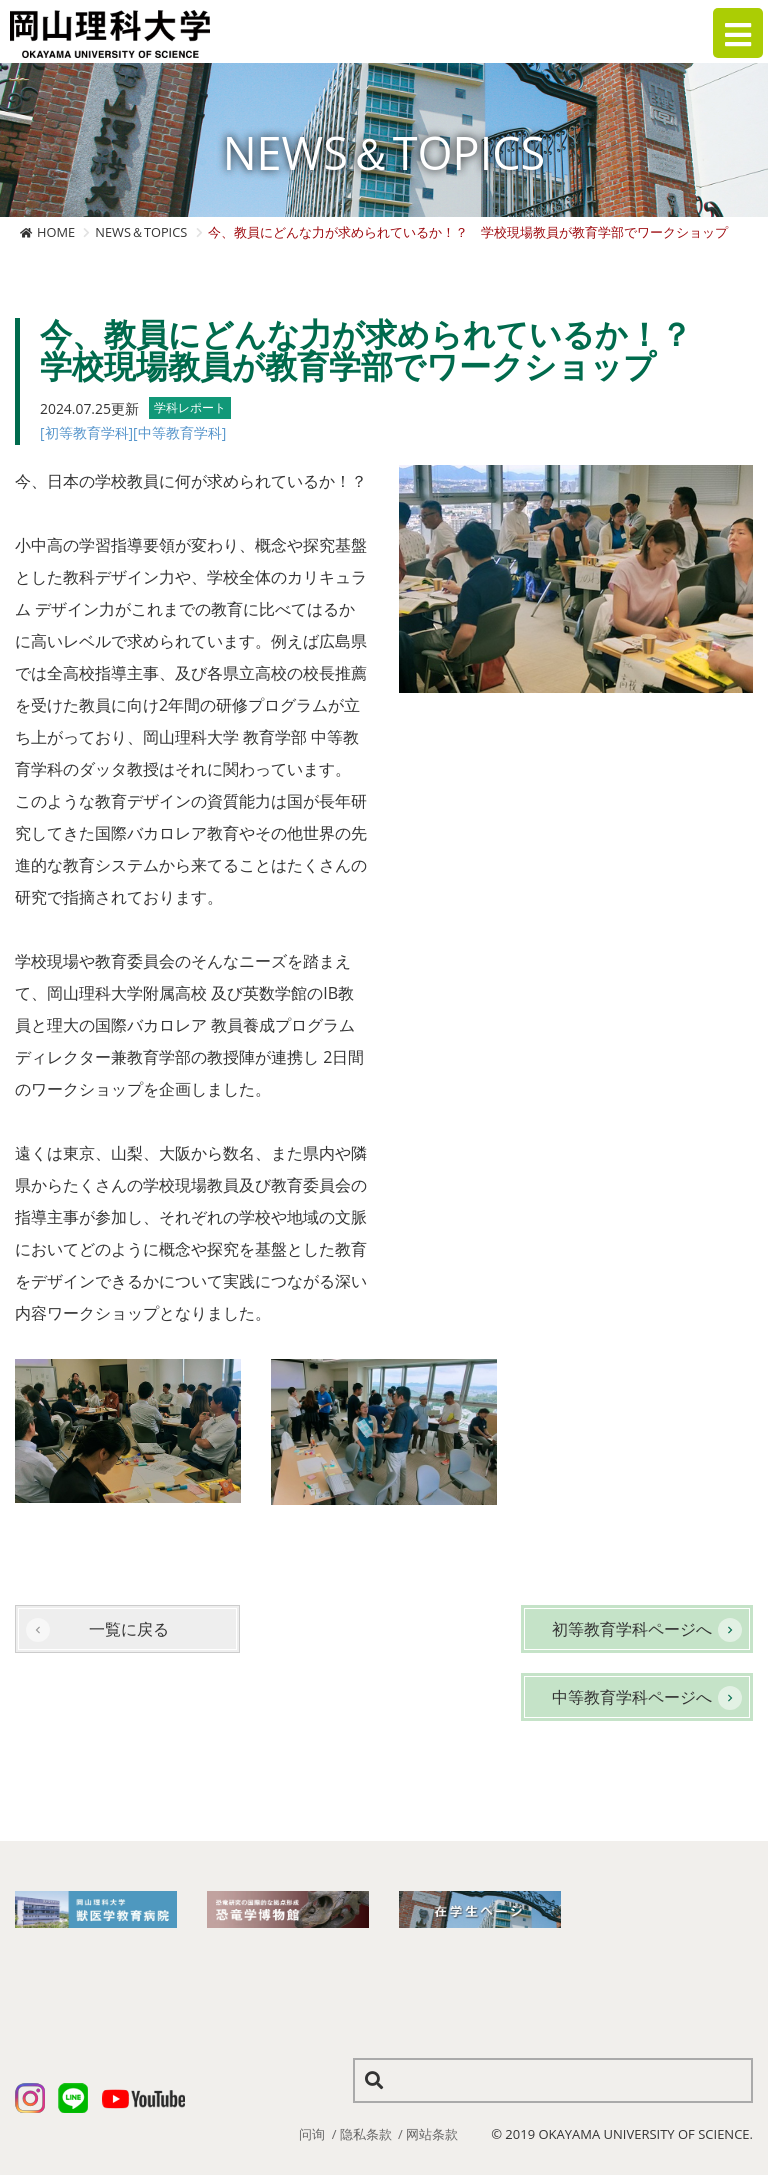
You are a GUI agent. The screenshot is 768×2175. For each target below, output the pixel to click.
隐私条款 (366, 2134)
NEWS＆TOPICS (141, 232)
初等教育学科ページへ (632, 1629)
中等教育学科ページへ (632, 1697)
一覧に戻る (129, 1629)
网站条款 (432, 2134)
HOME (56, 232)
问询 (312, 2134)
